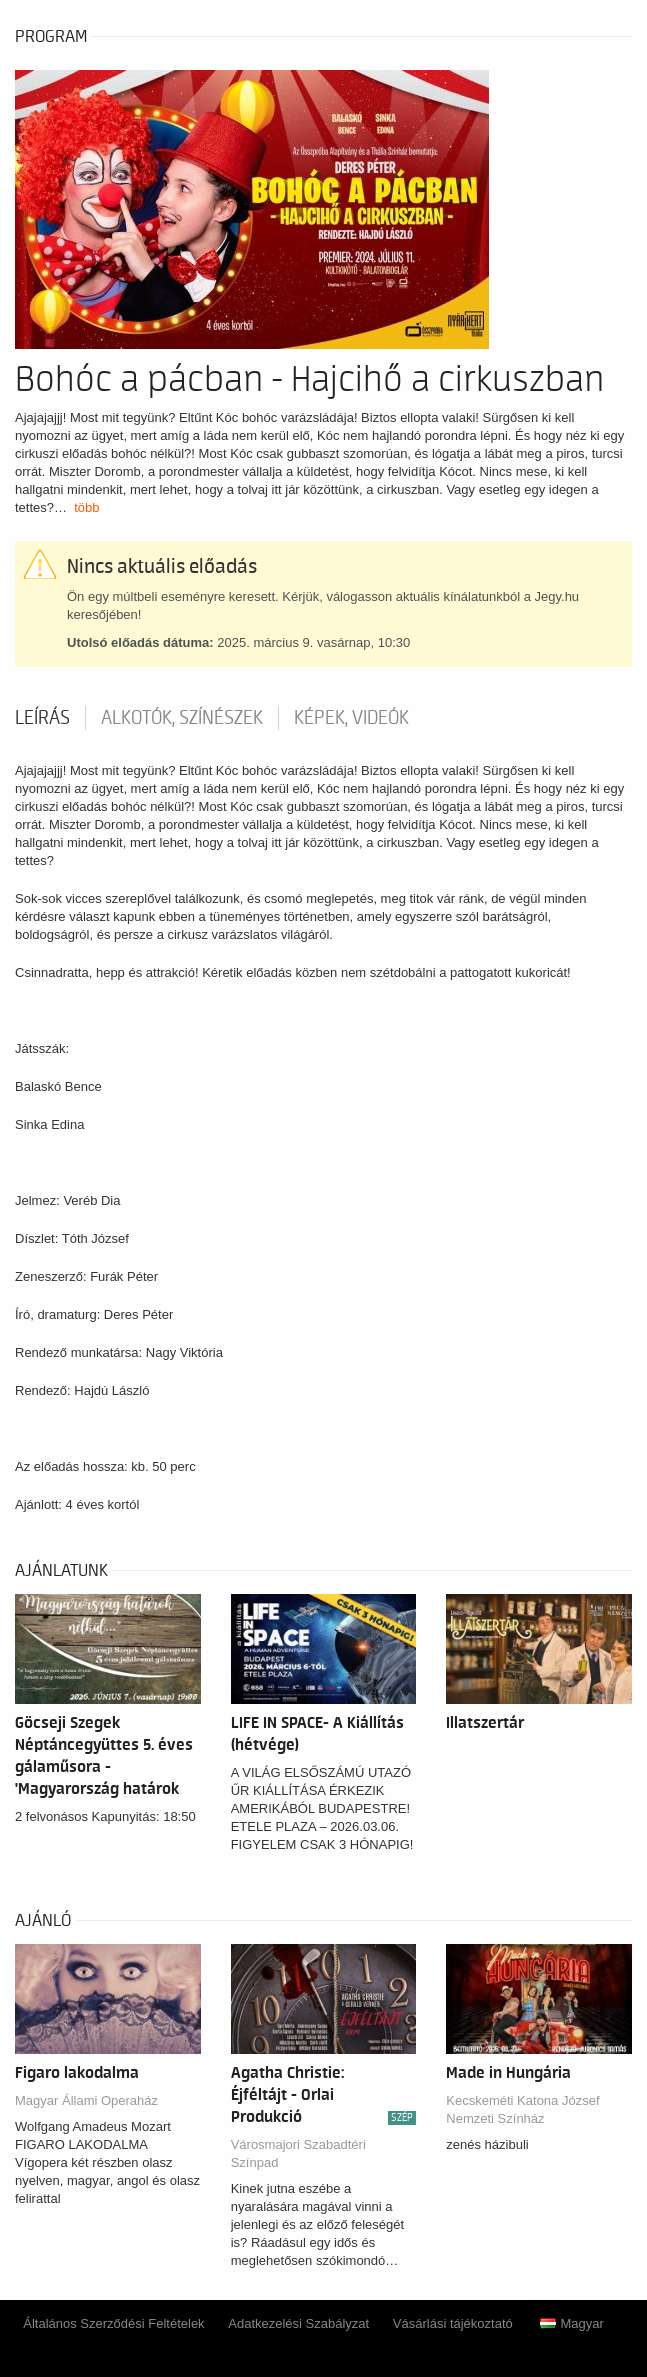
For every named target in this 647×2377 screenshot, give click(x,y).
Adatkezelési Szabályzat (298, 2323)
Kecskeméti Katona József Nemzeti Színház (522, 2109)
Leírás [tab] (42, 718)
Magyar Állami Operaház (86, 2100)
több (86, 507)
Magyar (571, 2323)
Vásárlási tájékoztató (453, 2323)
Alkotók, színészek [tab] (182, 718)
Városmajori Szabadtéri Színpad (298, 2153)
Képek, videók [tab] (351, 718)
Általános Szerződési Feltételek (113, 2323)
